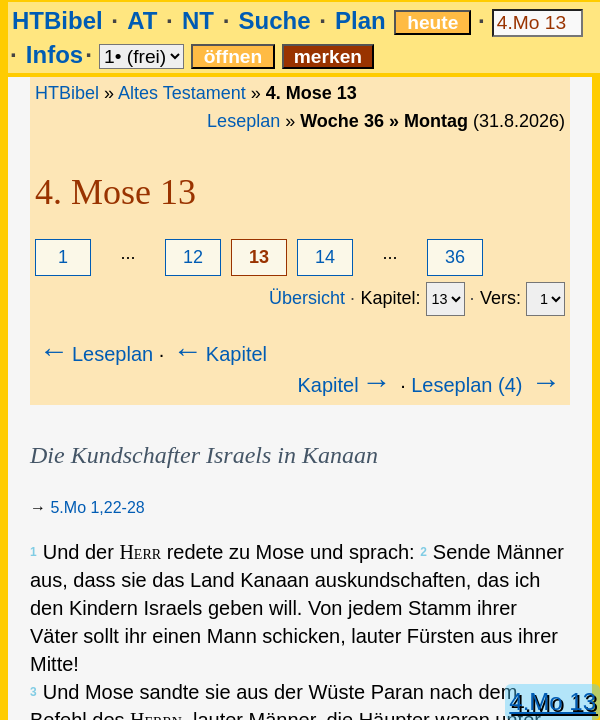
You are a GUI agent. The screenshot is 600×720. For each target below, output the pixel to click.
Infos (54, 54)
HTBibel (57, 20)
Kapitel (218, 354)
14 (325, 257)
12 (193, 257)
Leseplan (243, 121)
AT (142, 20)
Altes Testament (182, 93)
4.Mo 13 (552, 701)
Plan (360, 20)
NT (198, 20)
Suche (274, 20)
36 (455, 257)
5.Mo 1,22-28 (97, 507)
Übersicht (307, 298)
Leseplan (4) (487, 385)
